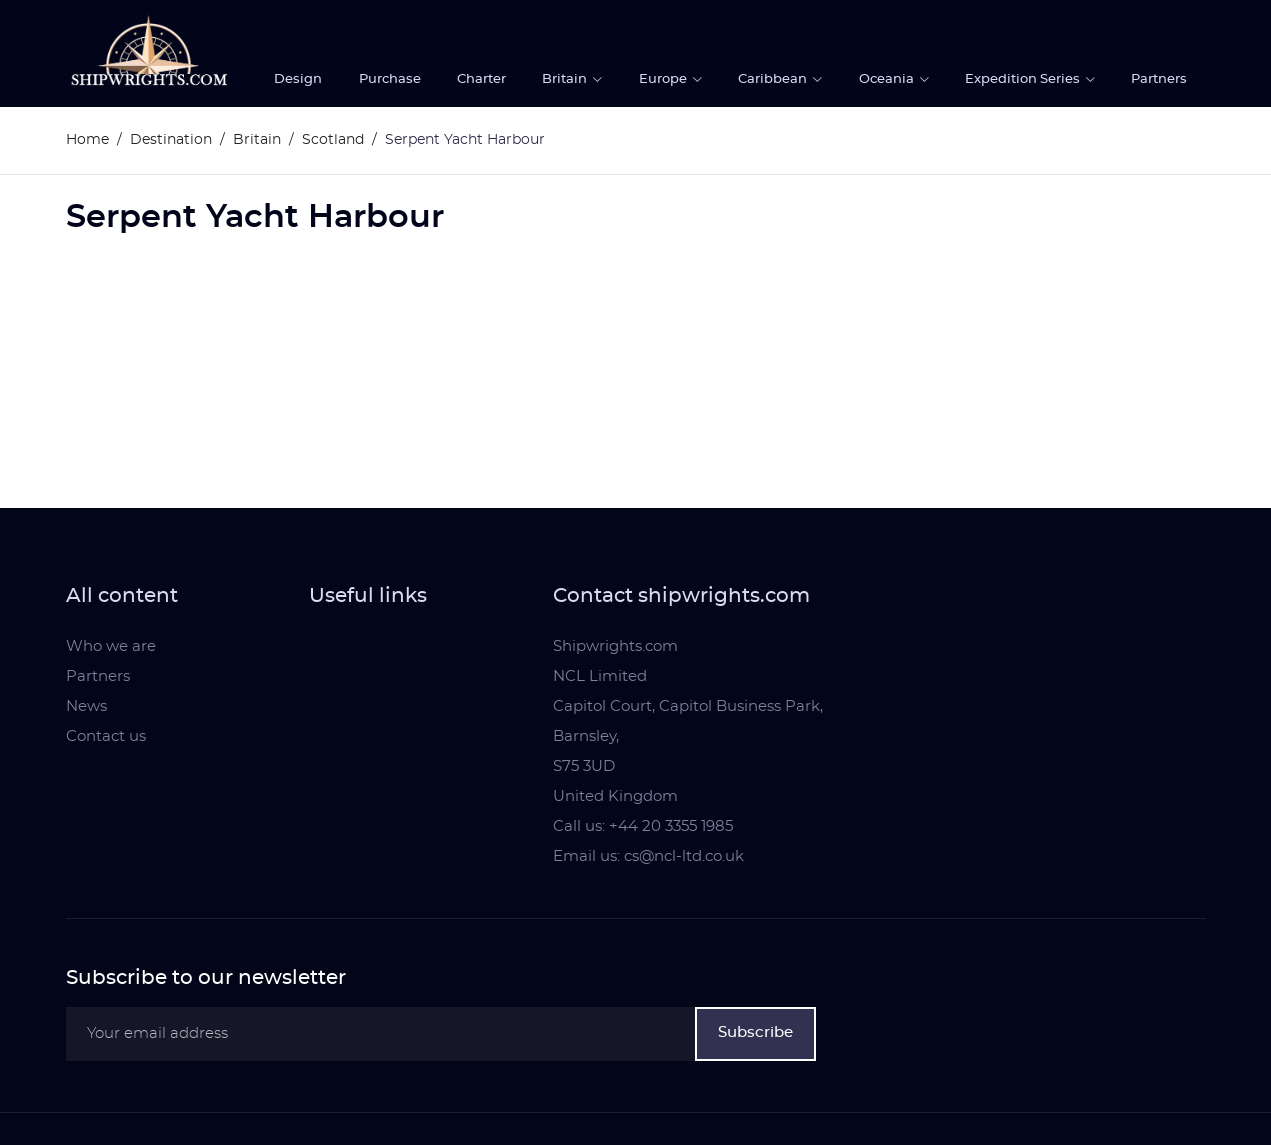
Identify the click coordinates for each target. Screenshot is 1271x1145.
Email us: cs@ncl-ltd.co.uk (648, 856)
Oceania (888, 79)
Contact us (106, 736)
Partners (1159, 79)
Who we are (111, 646)
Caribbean (774, 79)
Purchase (390, 79)
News (86, 706)
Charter (481, 79)
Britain (566, 79)
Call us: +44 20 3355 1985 (643, 826)
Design (298, 79)
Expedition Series (1024, 79)
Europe (664, 79)
